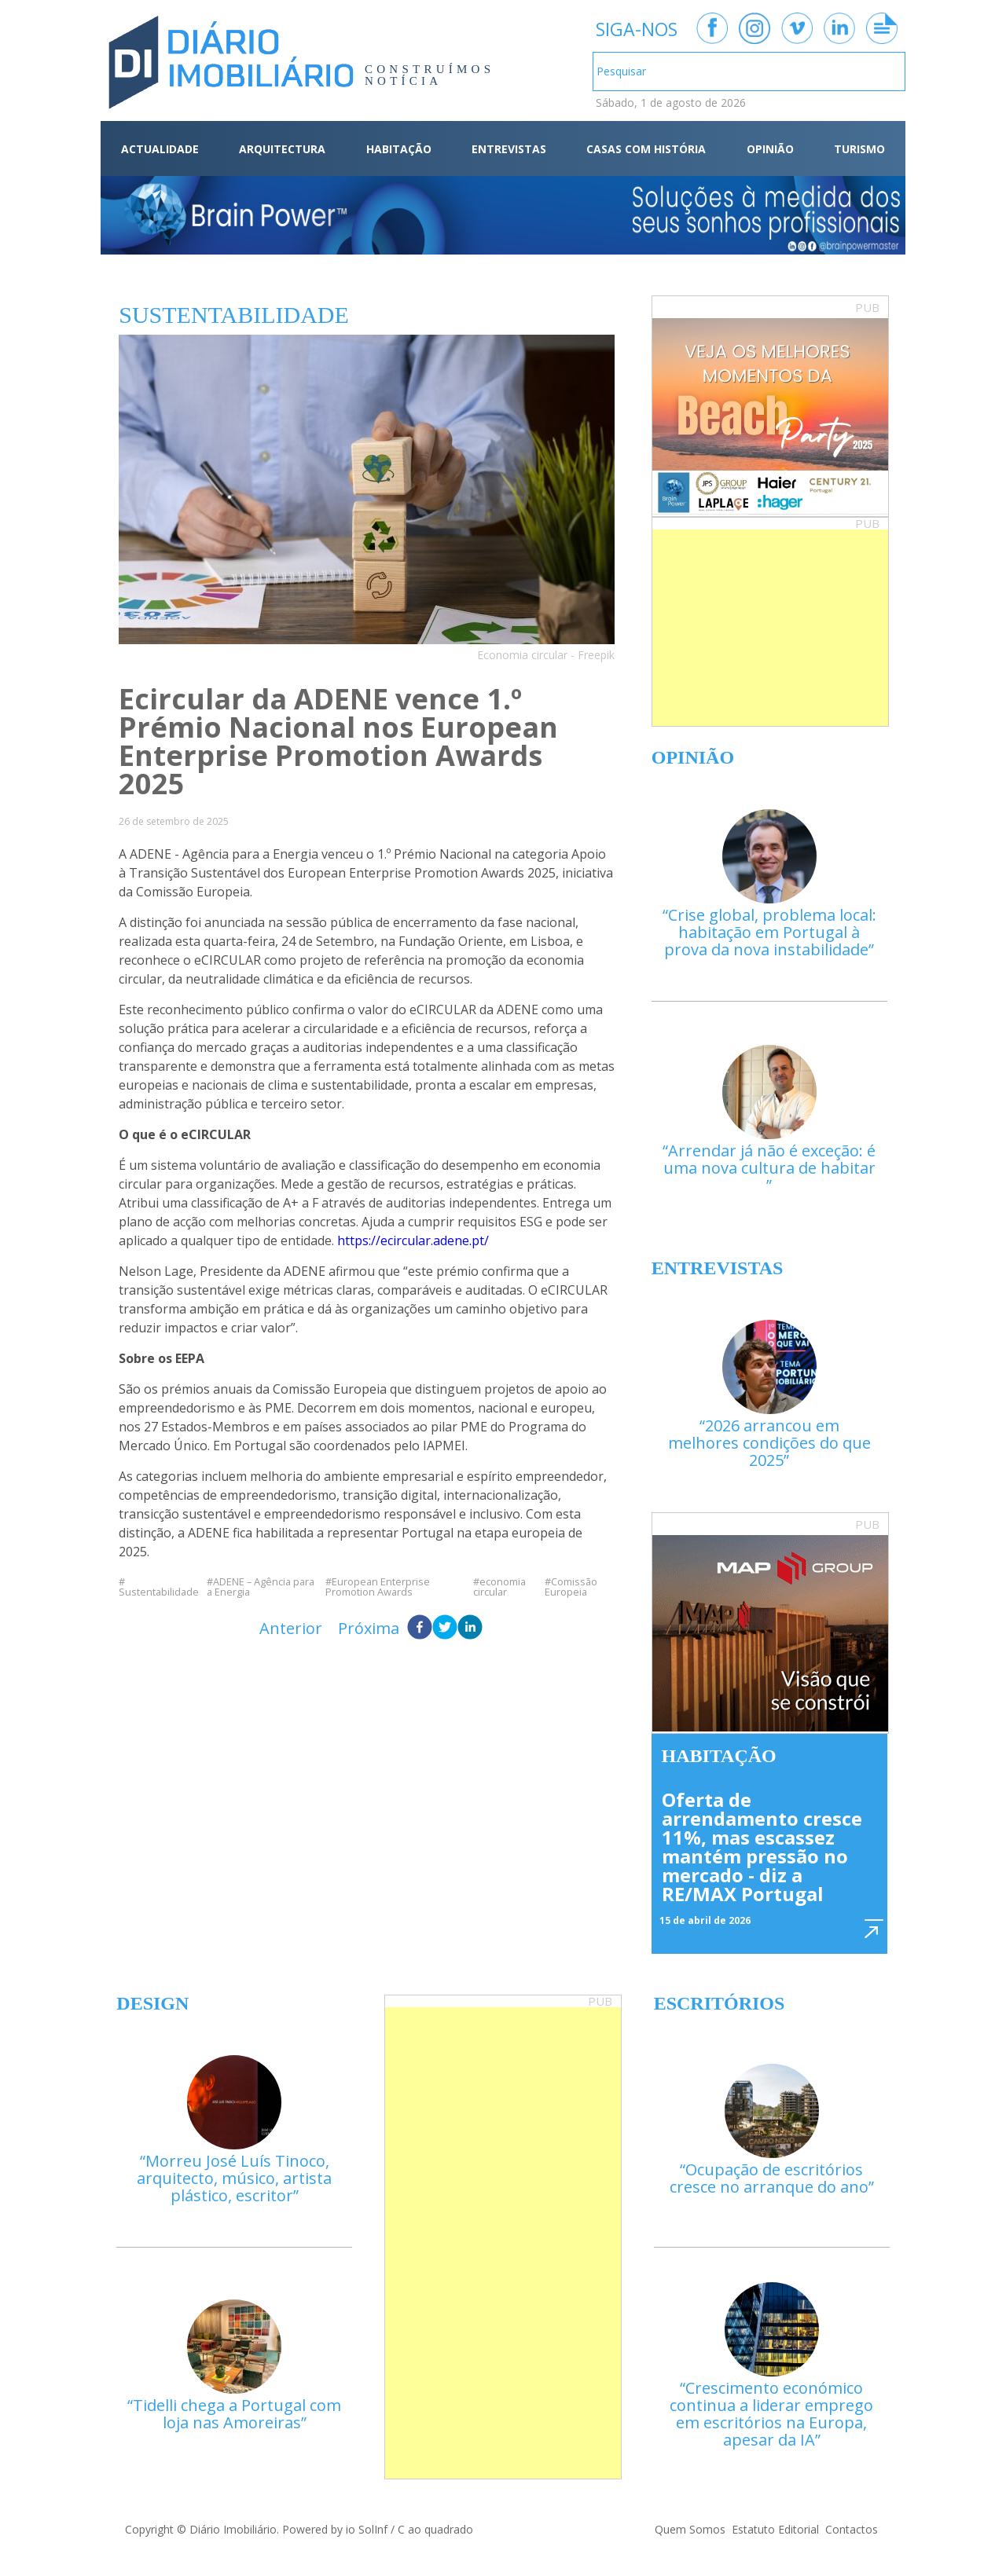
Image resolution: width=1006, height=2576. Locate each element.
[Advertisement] (770, 627)
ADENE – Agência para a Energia (260, 1587)
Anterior (290, 1628)
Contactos (851, 2529)
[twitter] (444, 1628)
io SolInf (366, 2529)
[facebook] (419, 1628)
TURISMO (859, 148)
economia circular (499, 1587)
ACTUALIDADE (160, 148)
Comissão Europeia (571, 1587)
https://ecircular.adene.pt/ (413, 1240)
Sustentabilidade (159, 1591)
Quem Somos (690, 2529)
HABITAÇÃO (398, 148)
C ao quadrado (435, 2529)
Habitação (719, 1756)
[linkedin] (470, 1628)
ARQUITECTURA (282, 148)
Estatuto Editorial (775, 2529)
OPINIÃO (770, 148)
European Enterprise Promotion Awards (377, 1587)
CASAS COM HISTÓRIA (646, 148)
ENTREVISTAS (509, 148)
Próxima (368, 1628)
